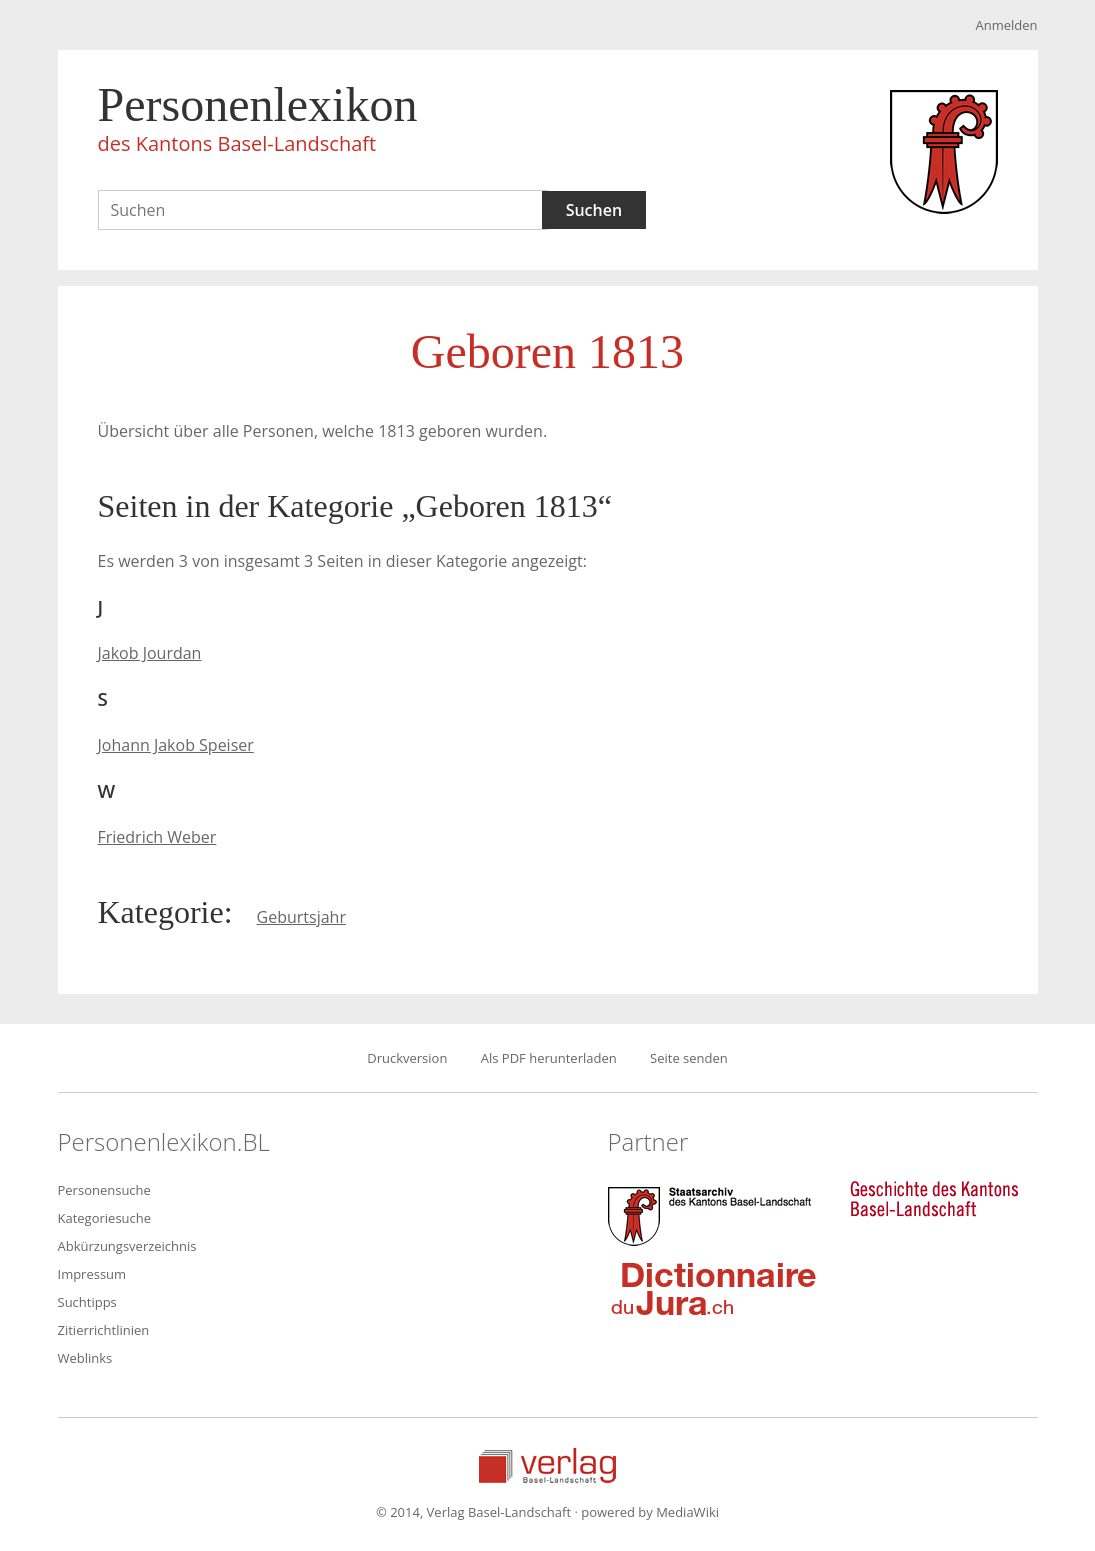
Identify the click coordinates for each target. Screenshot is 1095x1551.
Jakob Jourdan (150, 653)
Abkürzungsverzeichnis (127, 1246)
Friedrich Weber (157, 837)
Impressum (92, 1274)
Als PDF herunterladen (549, 1058)
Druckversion (407, 1058)
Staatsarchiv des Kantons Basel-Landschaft (714, 1214)
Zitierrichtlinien (104, 1330)
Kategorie (161, 912)
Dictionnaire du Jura (714, 1288)
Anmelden (1006, 25)
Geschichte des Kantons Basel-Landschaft (934, 1199)
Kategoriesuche (105, 1218)
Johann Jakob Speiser (176, 745)
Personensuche (104, 1190)
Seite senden (689, 1058)
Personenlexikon (258, 122)
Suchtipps (87, 1302)
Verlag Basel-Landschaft (547, 1465)
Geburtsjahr (301, 917)
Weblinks (85, 1358)
